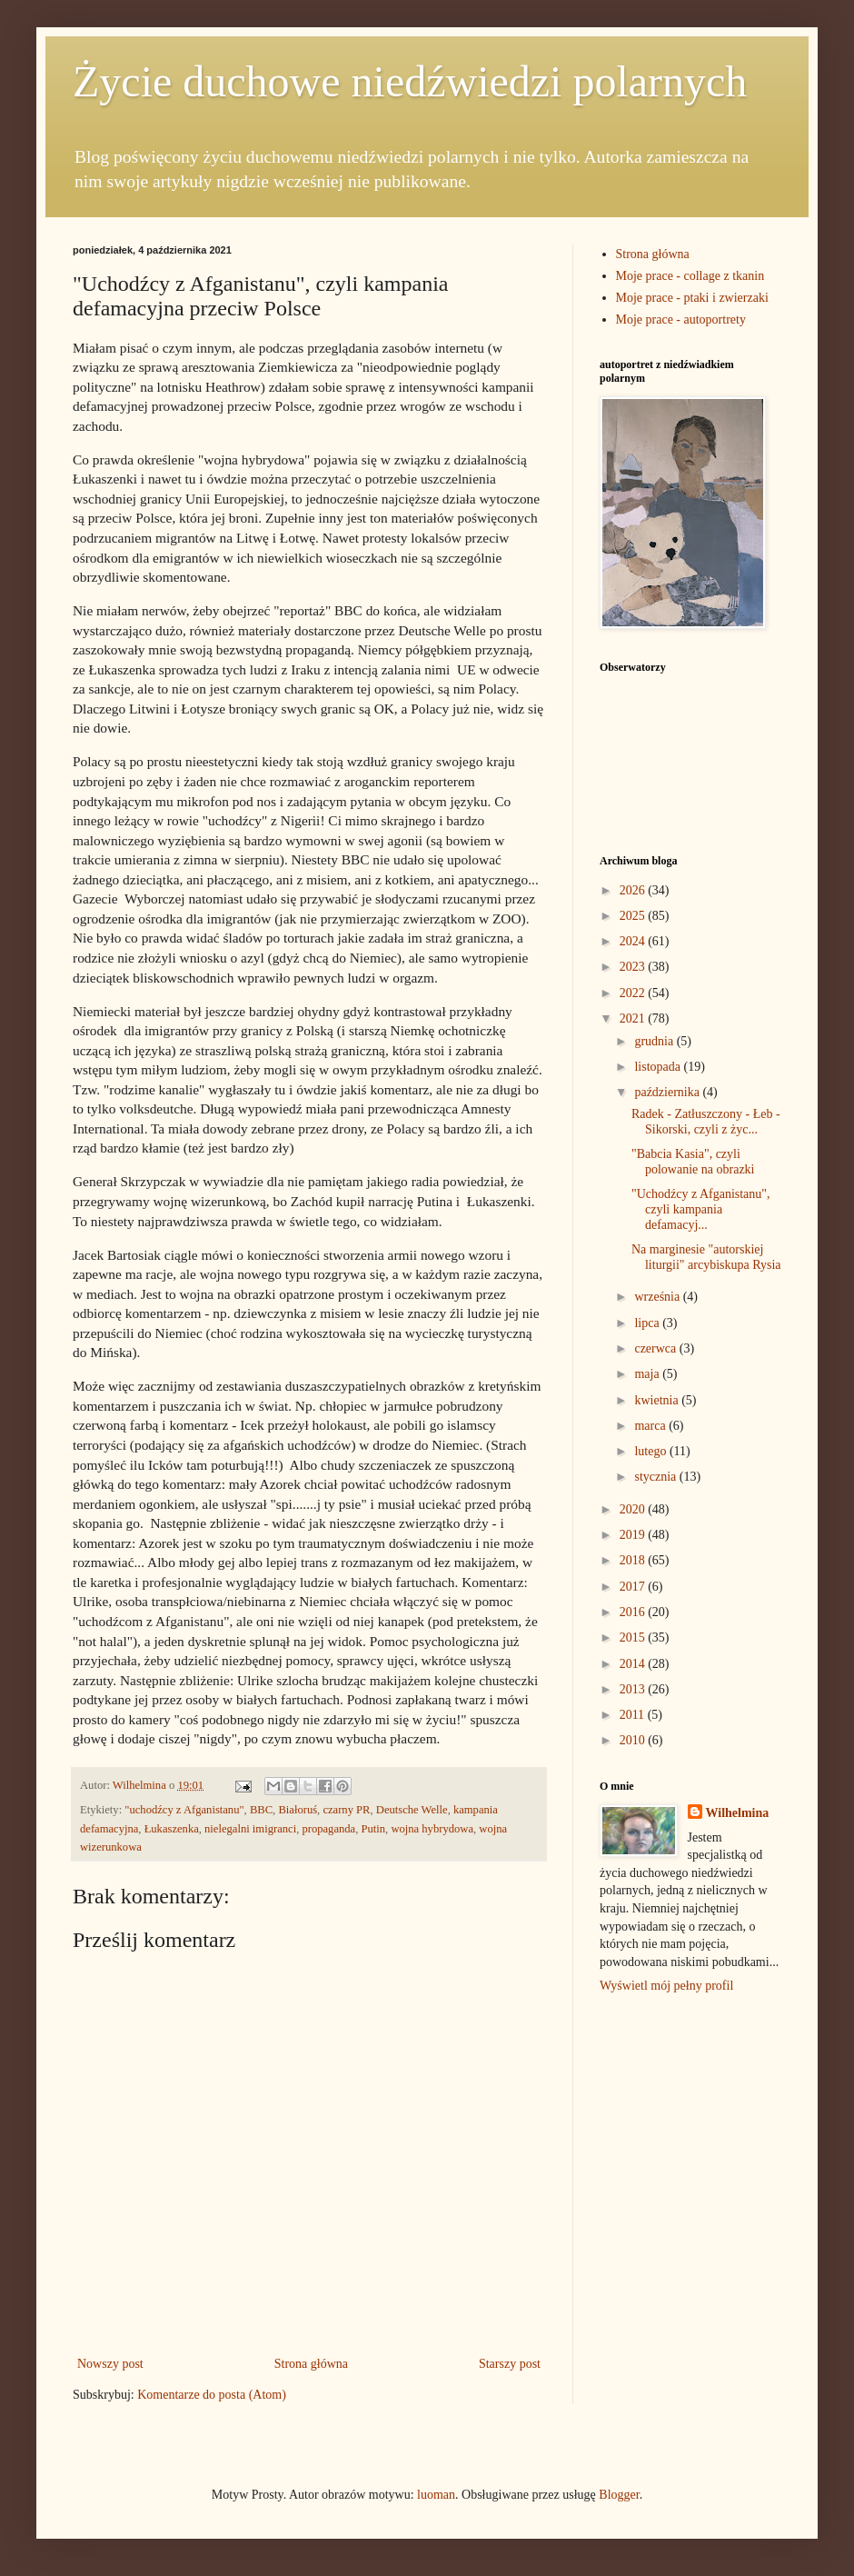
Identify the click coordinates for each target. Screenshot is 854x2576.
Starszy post (510, 2364)
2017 (634, 1586)
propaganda (328, 1828)
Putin (373, 1828)
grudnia (655, 1041)
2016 (634, 1612)
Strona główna (311, 2364)
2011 (634, 1715)
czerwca (656, 1348)
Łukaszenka (171, 1828)
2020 (634, 1509)
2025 (634, 916)
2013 (634, 1689)
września (658, 1296)
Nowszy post (110, 2364)
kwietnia (657, 1400)
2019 (634, 1535)
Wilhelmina (738, 1813)
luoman (436, 2494)
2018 (634, 1560)
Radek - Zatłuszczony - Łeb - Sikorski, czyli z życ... (705, 1121)
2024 (634, 941)
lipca (648, 1323)
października (668, 1092)
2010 (634, 1740)
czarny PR (346, 1809)
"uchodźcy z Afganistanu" (183, 1809)
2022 (634, 993)
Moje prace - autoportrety (681, 319)
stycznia (656, 1476)
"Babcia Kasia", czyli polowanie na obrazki (693, 1161)
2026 (634, 890)
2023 (634, 966)
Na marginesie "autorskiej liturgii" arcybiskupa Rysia (706, 1257)
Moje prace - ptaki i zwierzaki (692, 298)
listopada (658, 1066)
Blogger (619, 2494)
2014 (634, 1664)
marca (651, 1426)
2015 (634, 1637)
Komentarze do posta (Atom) (211, 2394)
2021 (634, 1018)
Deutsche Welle (412, 1809)
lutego (652, 1451)
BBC (261, 1809)
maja (648, 1374)
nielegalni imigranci (250, 1828)
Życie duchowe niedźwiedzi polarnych (410, 81)
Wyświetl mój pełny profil (666, 1985)
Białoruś (297, 1809)
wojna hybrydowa (432, 1828)
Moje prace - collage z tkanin (690, 276)
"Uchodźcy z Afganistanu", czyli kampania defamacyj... (700, 1209)
